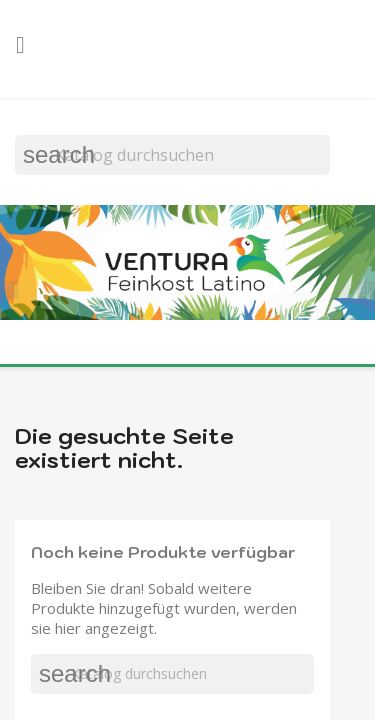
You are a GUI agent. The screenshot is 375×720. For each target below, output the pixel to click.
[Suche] (172, 155)
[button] (15, 287)
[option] (187, 264)
